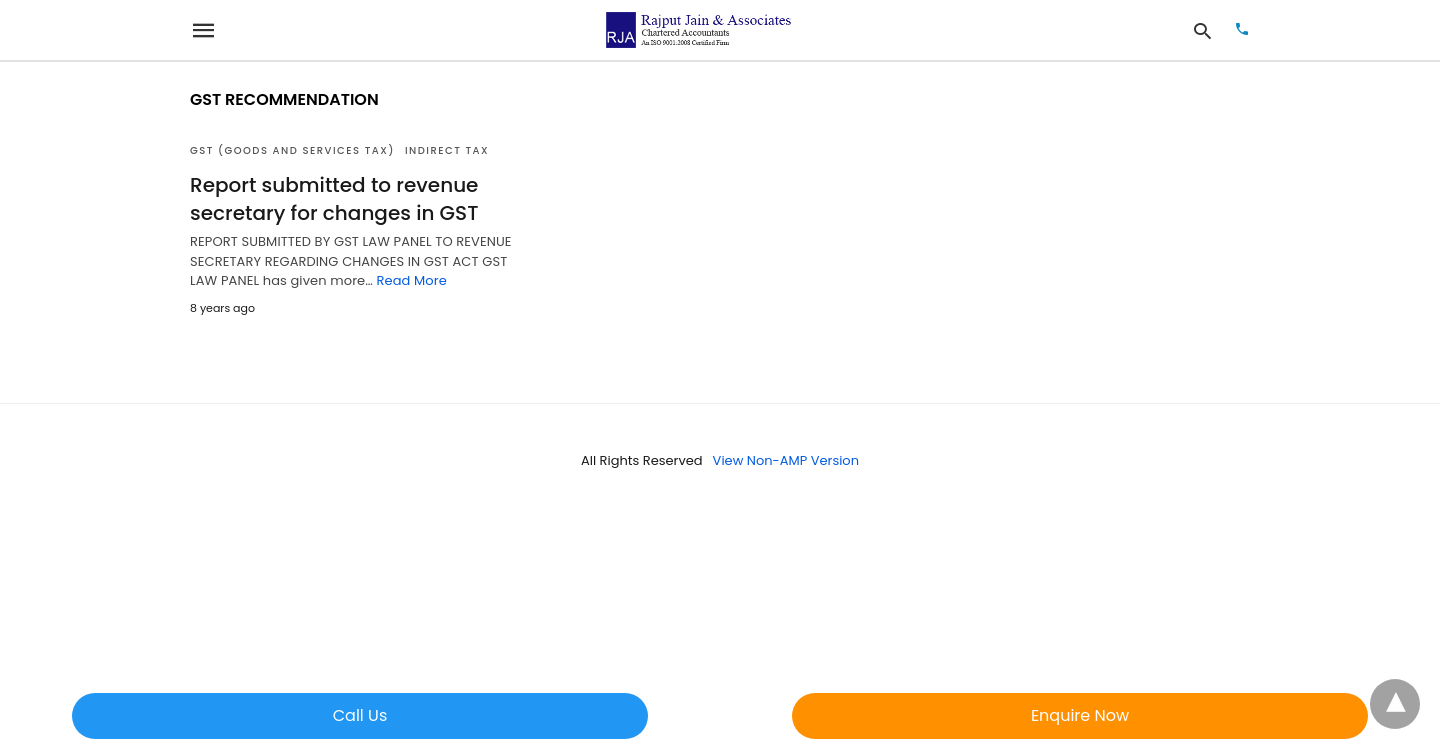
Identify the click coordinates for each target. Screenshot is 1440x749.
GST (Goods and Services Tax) (292, 150)
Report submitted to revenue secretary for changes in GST (334, 199)
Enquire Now (1080, 715)
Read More (411, 280)
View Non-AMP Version (786, 460)
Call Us (360, 715)
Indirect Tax (447, 150)
